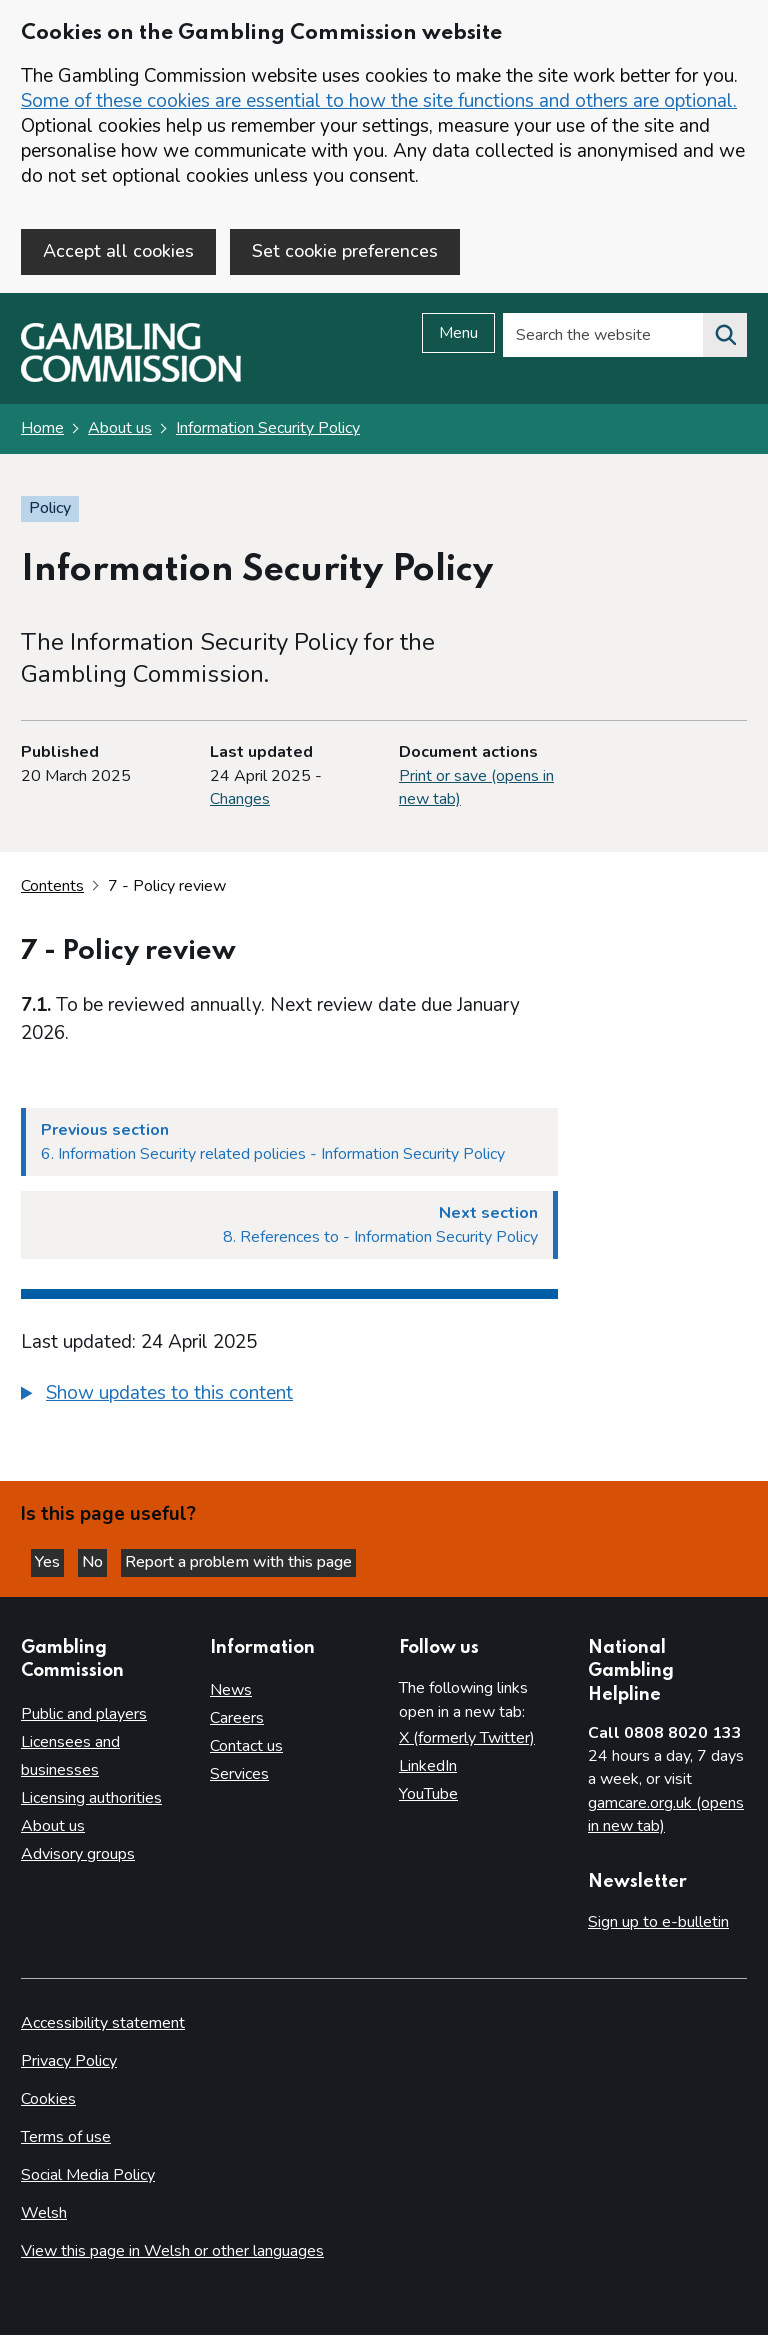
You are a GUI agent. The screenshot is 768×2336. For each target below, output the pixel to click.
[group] (289, 1398)
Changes (240, 800)
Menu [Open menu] (458, 335)
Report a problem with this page (238, 1564)
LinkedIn (428, 1767)
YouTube (428, 1795)
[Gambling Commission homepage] (131, 379)
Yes (49, 1564)
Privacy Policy (69, 2062)
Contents (52, 887)
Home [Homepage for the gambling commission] (42, 430)
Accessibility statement (103, 2024)
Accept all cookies (118, 251)
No (94, 1564)
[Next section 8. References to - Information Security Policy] (289, 1227)
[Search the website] (725, 337)
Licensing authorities (91, 1799)
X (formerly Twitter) (467, 1739)
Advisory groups (78, 1855)
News (231, 1691)
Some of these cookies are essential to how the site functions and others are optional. (379, 101)
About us (120, 430)
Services (239, 1775)
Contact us (246, 1747)
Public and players (84, 1715)
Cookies (48, 2100)
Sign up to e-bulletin (658, 1923)
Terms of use (66, 2138)
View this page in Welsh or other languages (172, 2252)
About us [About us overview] (53, 1827)
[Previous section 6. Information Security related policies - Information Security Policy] (289, 1144)
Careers (237, 1719)
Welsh (44, 2214)
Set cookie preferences (345, 251)
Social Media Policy (88, 2176)
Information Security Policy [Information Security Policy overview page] (268, 430)
